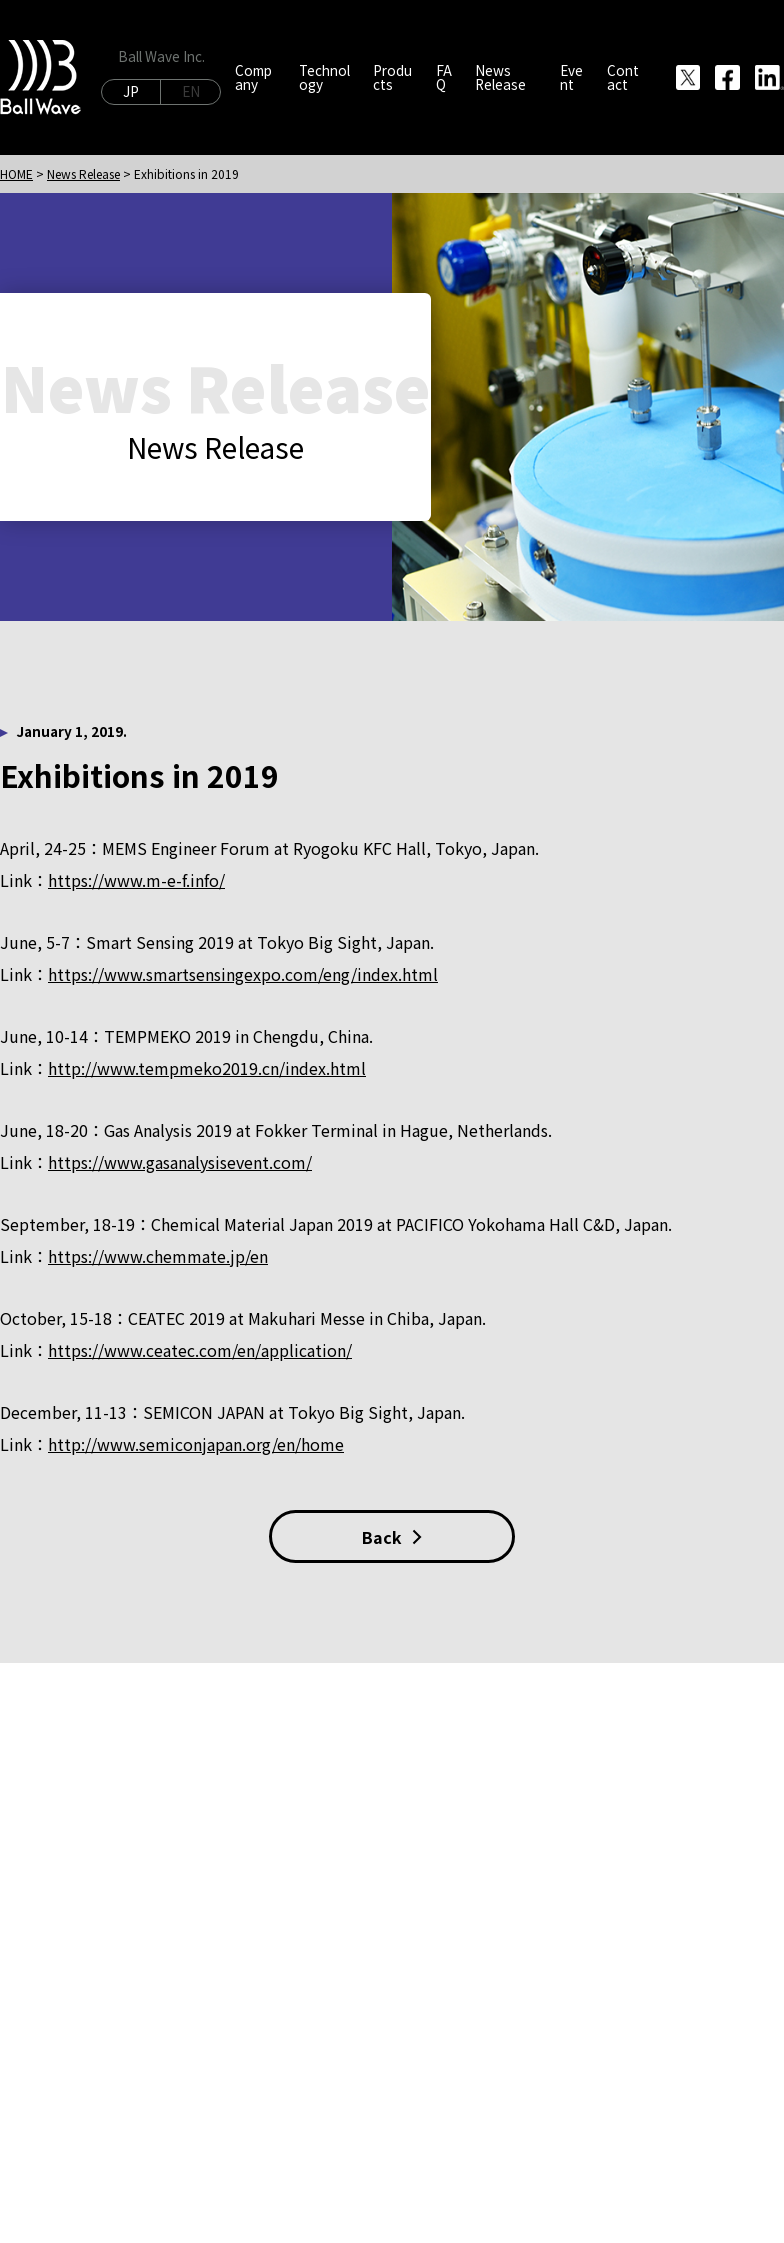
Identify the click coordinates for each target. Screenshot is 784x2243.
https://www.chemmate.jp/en (158, 1256)
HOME (16, 173)
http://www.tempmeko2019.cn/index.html (207, 1068)
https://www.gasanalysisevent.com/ (180, 1162)
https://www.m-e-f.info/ (136, 880)
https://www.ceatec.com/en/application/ (200, 1350)
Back (392, 1537)
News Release (83, 173)
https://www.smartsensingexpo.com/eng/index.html (243, 974)
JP (131, 91)
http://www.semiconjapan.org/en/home (196, 1444)
